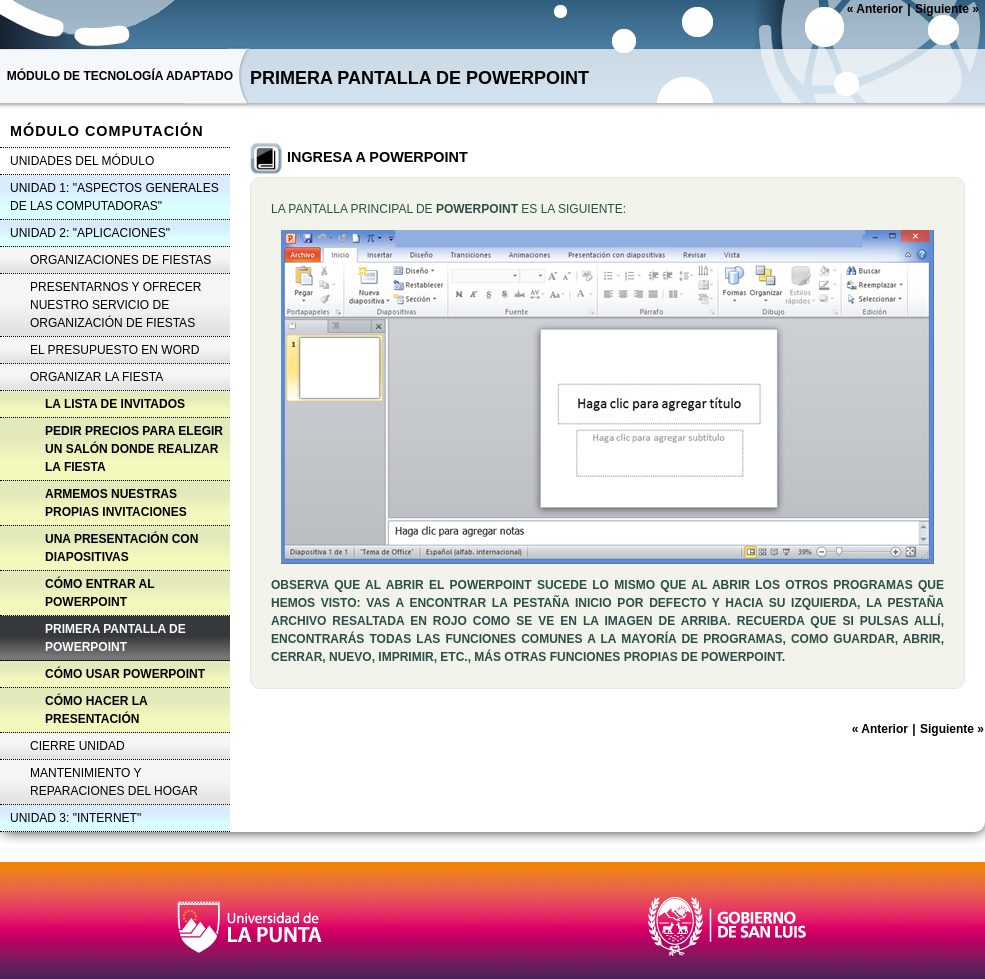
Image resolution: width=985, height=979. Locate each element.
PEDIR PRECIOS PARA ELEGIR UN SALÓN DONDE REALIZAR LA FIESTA (134, 449)
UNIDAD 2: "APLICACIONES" (90, 233)
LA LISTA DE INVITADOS (115, 404)
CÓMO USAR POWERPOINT (125, 674)
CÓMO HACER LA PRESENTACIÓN (96, 710)
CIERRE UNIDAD (77, 746)
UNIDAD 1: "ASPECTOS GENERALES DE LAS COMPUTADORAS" (114, 197)
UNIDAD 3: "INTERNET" (75, 818)
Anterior (875, 9)
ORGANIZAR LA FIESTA (96, 377)
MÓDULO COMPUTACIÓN (107, 131)
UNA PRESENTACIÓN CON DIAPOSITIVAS (121, 548)
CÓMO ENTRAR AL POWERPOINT (100, 593)
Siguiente (947, 9)
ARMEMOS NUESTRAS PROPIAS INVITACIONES (116, 503)
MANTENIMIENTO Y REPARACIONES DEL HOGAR (114, 782)
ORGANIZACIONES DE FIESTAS (120, 260)
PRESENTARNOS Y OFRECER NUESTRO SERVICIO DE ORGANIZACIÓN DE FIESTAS (115, 305)
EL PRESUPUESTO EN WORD (114, 350)
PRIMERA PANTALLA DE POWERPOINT (115, 638)
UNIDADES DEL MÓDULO (82, 161)
